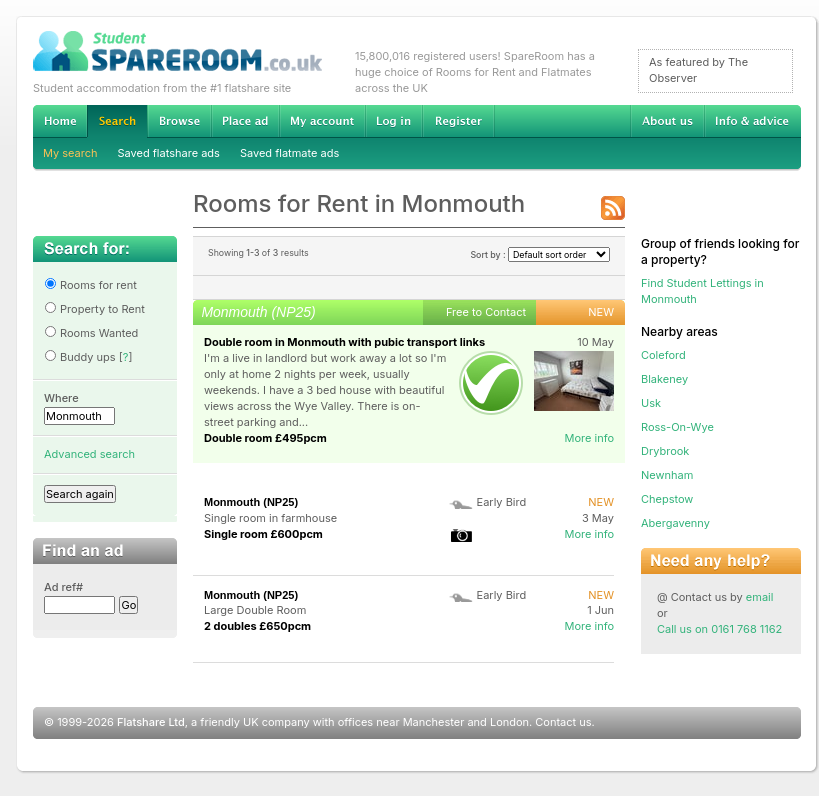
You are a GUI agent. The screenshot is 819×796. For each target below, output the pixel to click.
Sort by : (540, 254)
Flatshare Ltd (151, 722)
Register (458, 121)
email (760, 597)
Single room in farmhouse (270, 518)
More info (589, 438)
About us (667, 121)
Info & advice (752, 121)
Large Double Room (255, 610)
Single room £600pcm (263, 534)
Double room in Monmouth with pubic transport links (344, 342)
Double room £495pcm (265, 438)
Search (117, 121)
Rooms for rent (90, 285)
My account (322, 121)
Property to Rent (94, 309)
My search (70, 153)
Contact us (563, 722)
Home (60, 121)
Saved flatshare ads (169, 153)
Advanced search (89, 454)
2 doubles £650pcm (257, 626)
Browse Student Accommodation (179, 121)
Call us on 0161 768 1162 (719, 629)
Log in (393, 121)
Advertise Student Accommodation (245, 121)
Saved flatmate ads (289, 153)
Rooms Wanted (91, 333)
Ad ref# (63, 587)
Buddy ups (80, 357)
